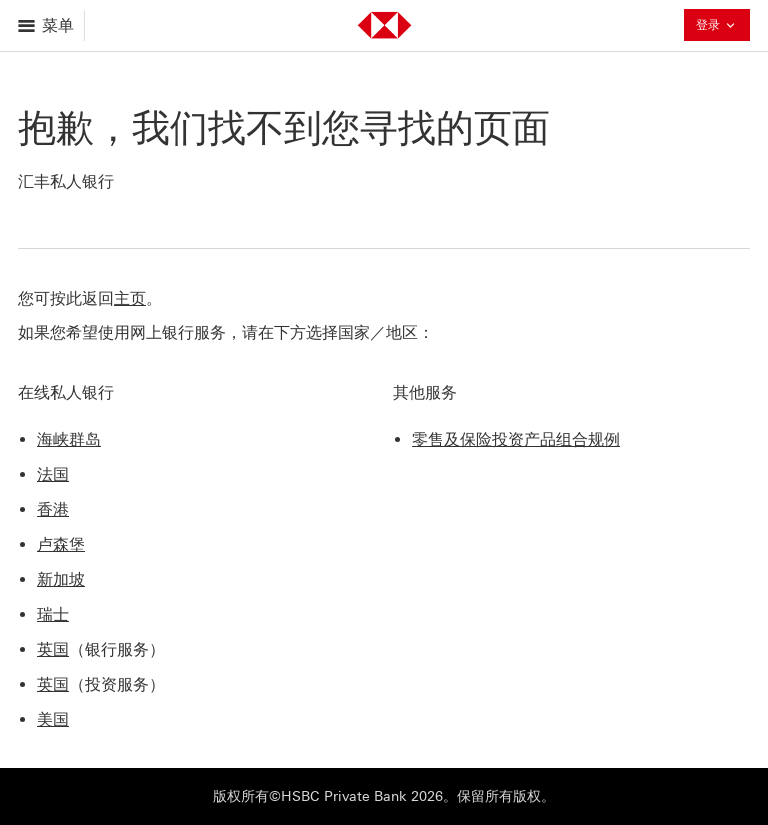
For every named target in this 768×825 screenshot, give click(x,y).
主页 (130, 298)
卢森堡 (61, 544)
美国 (53, 719)
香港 (53, 509)
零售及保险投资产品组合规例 (516, 439)
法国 (53, 474)
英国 (53, 649)
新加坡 (61, 579)
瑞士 (53, 614)
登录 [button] (717, 27)
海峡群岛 (69, 439)
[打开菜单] (47, 25)
